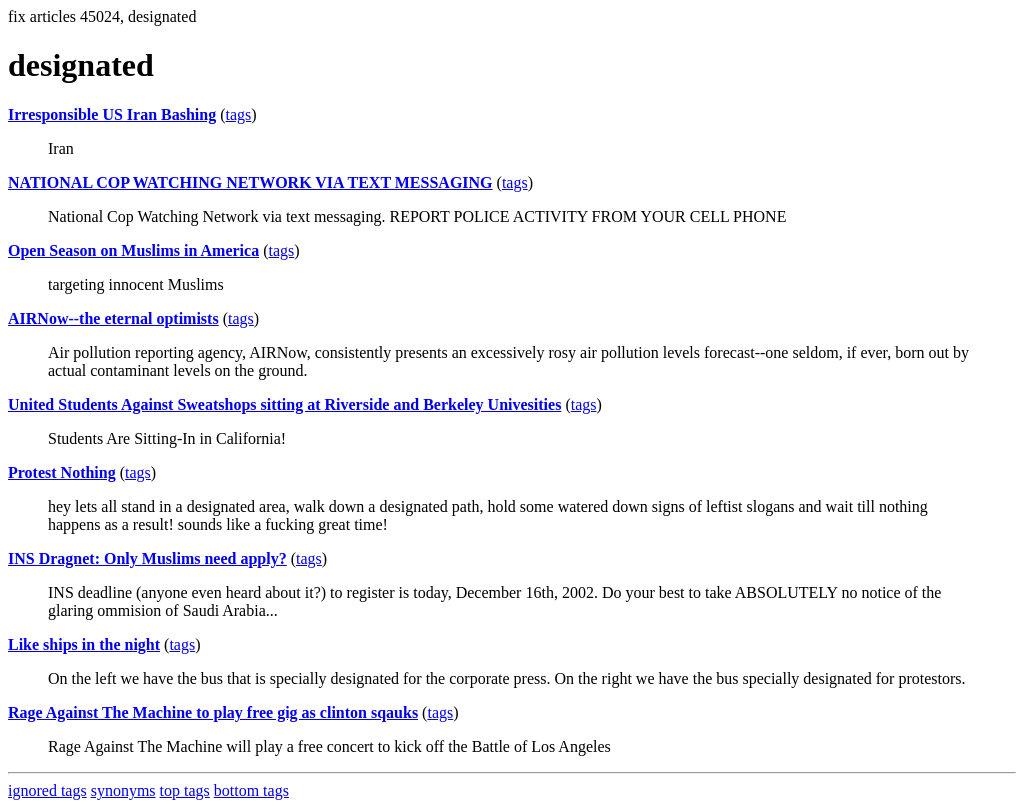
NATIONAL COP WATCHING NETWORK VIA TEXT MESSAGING (250, 182)
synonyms (123, 790)
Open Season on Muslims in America (133, 250)
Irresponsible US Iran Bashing (112, 114)
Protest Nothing (62, 472)
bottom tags (251, 790)
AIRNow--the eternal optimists (113, 318)
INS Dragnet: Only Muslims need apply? (147, 558)
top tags (185, 790)
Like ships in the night (84, 644)
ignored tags (47, 790)
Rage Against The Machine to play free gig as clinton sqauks (213, 712)
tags (239, 114)
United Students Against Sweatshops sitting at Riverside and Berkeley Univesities (284, 404)
